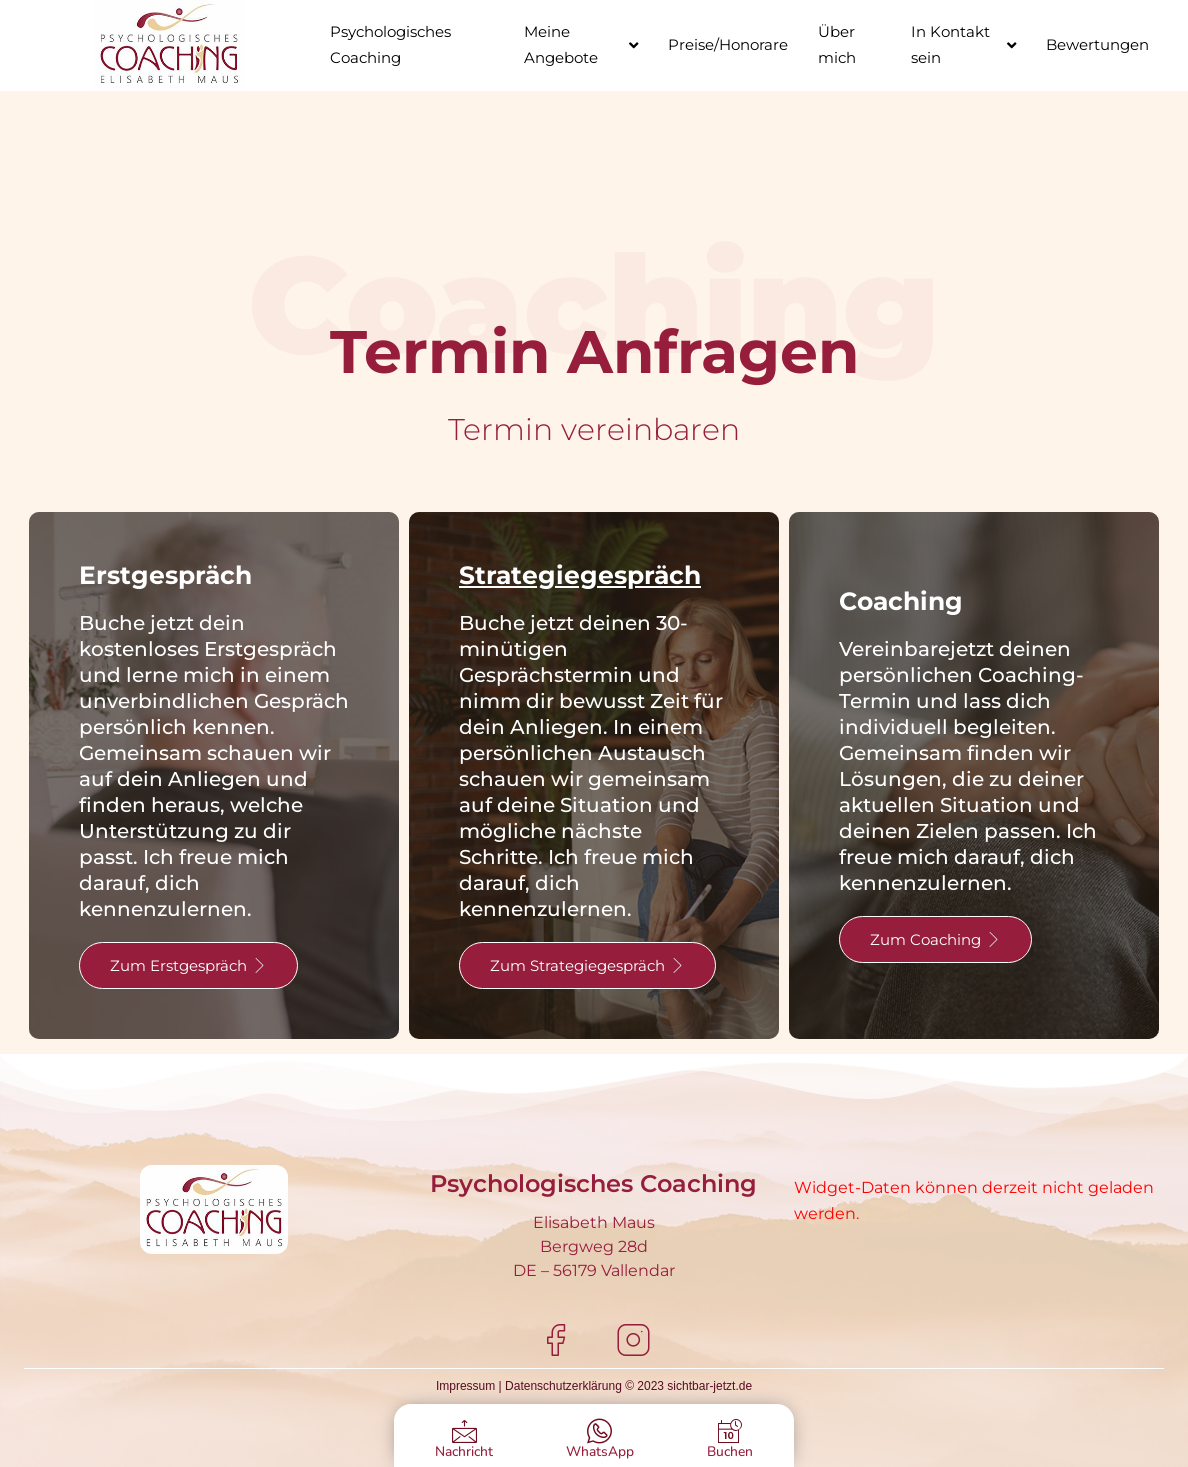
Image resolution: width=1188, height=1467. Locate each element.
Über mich (837, 44)
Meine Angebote (581, 44)
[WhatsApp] (599, 1431)
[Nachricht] (464, 1431)
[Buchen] (729, 1431)
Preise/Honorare (728, 44)
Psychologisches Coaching (390, 44)
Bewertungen (1097, 44)
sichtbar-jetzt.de (709, 1386)
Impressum (465, 1386)
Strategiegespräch (580, 575)
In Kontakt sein (963, 44)
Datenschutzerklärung (563, 1386)
